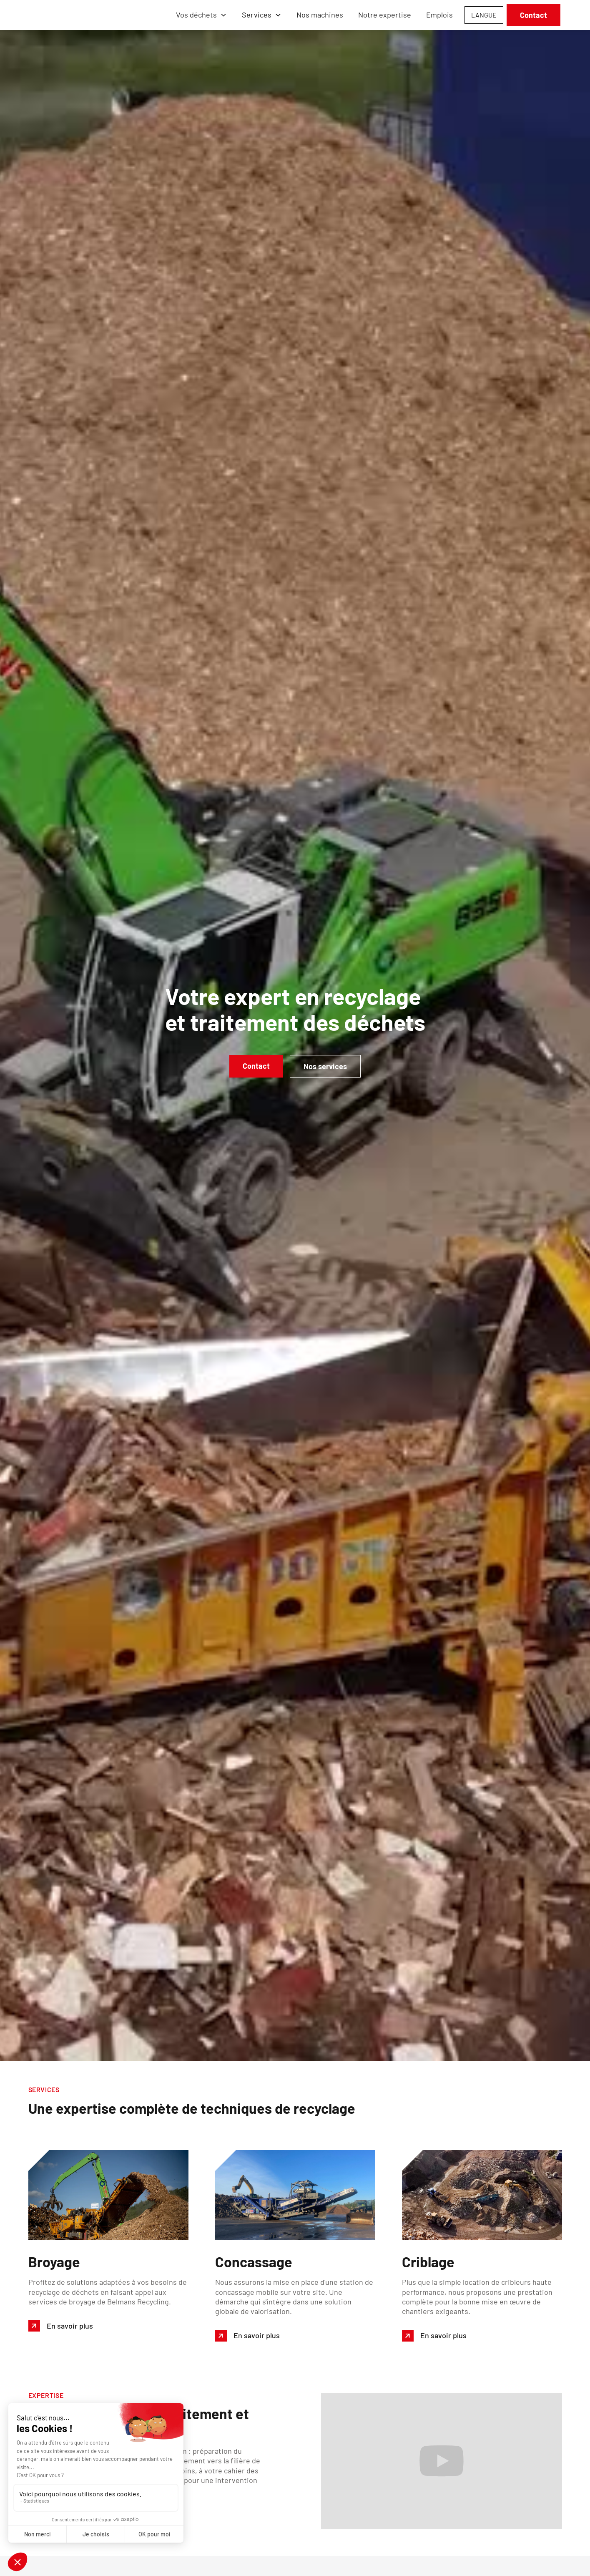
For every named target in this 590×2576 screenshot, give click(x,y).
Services (256, 14)
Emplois (439, 14)
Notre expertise (384, 14)
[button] (201, 15)
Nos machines (319, 14)
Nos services (325, 1066)
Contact (533, 15)
